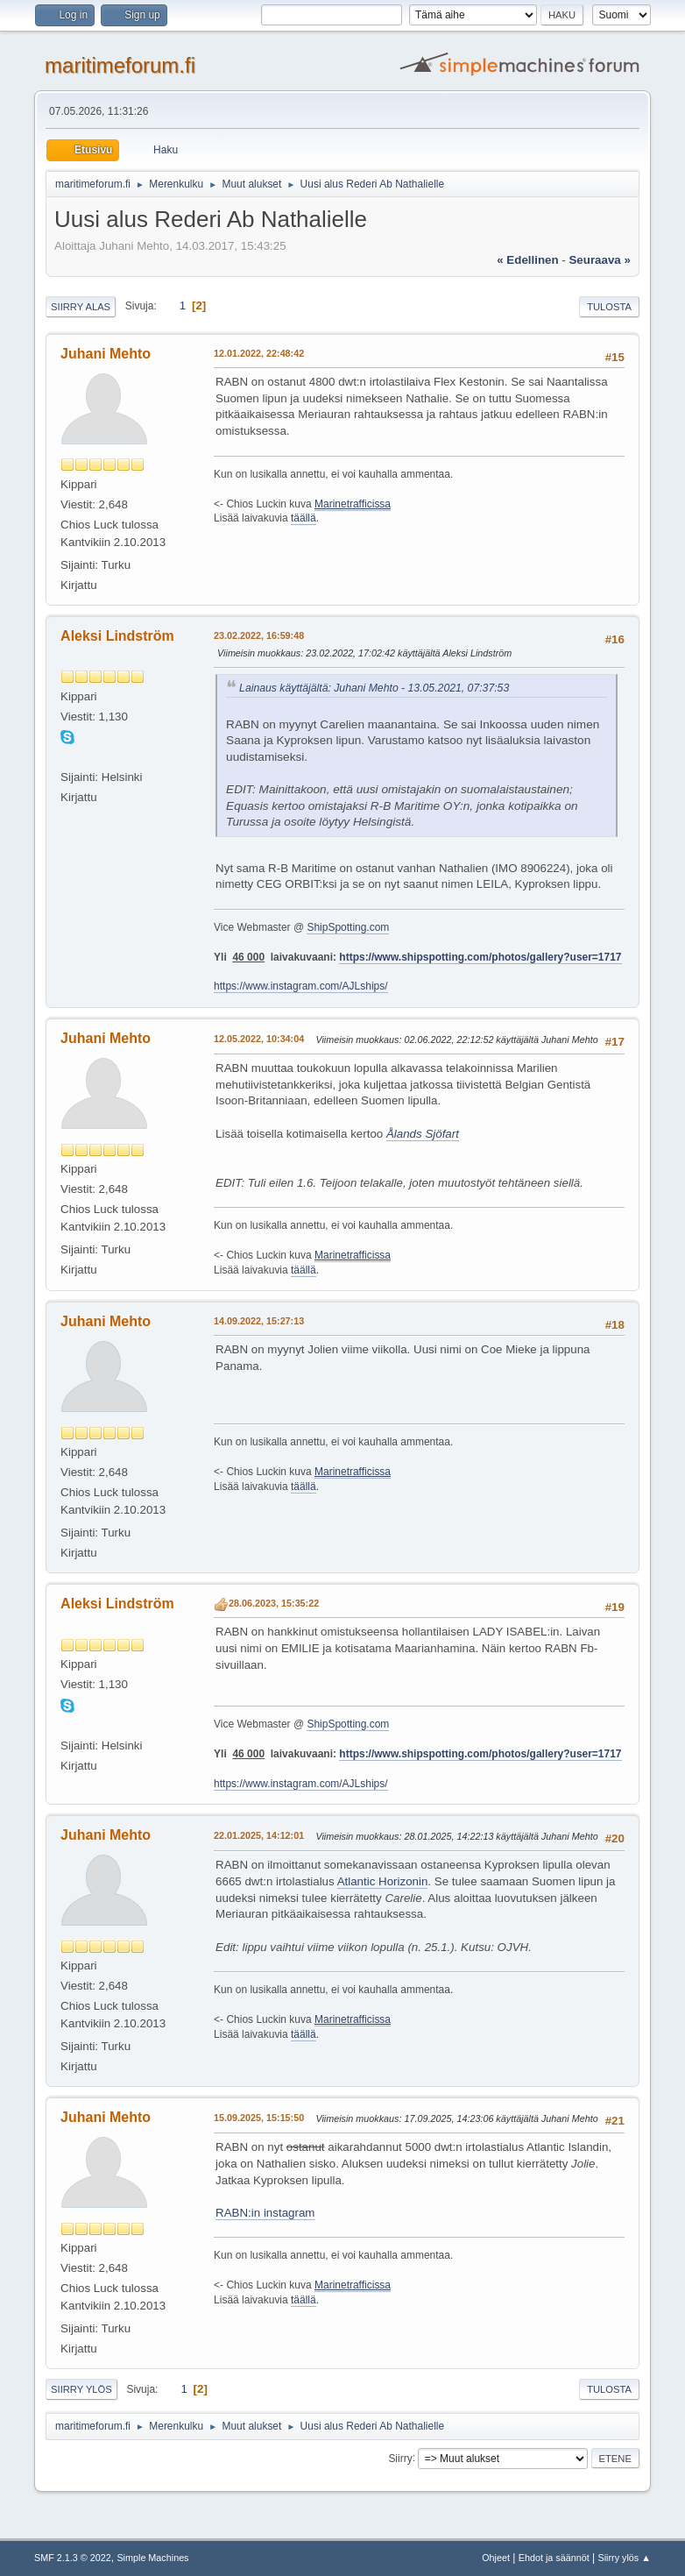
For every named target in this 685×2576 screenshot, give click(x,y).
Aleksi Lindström (117, 635)
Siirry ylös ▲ (624, 2557)
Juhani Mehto (105, 353)
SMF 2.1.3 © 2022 (72, 2557)
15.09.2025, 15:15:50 (259, 2117)
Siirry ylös (81, 2389)
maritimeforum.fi (120, 65)
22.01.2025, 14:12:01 (259, 1835)
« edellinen (527, 259)
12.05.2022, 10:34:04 (259, 1038)
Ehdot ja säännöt (554, 2557)
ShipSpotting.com (348, 927)
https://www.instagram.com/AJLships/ (300, 986)
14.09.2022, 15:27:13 (259, 1321)
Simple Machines (152, 2557)
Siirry (400, 2458)
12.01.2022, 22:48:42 (259, 353)
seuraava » (599, 259)
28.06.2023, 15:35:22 (274, 1603)
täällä (303, 518)
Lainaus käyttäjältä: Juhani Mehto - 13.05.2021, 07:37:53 (374, 688)
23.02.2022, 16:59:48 (259, 635)
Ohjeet (496, 2557)
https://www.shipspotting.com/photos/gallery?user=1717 (480, 957)
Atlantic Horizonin (382, 1881)
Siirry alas (80, 307)
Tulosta (609, 307)
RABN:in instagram (264, 2212)
